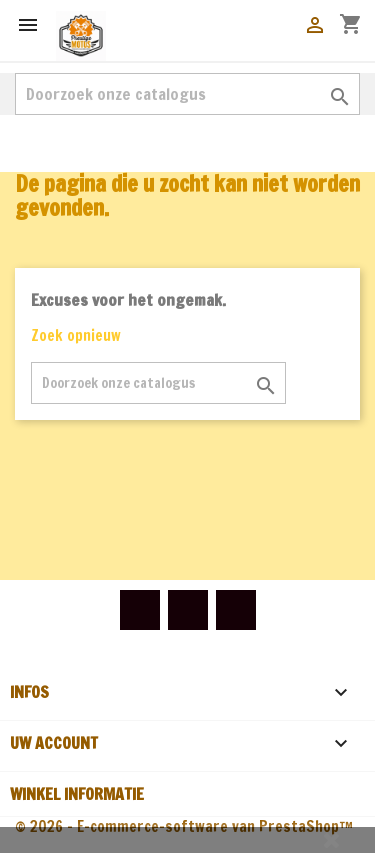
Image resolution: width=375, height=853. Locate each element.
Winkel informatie (77, 794)
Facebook (140, 610)
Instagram (236, 610)
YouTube (188, 610)
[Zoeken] (187, 94)
